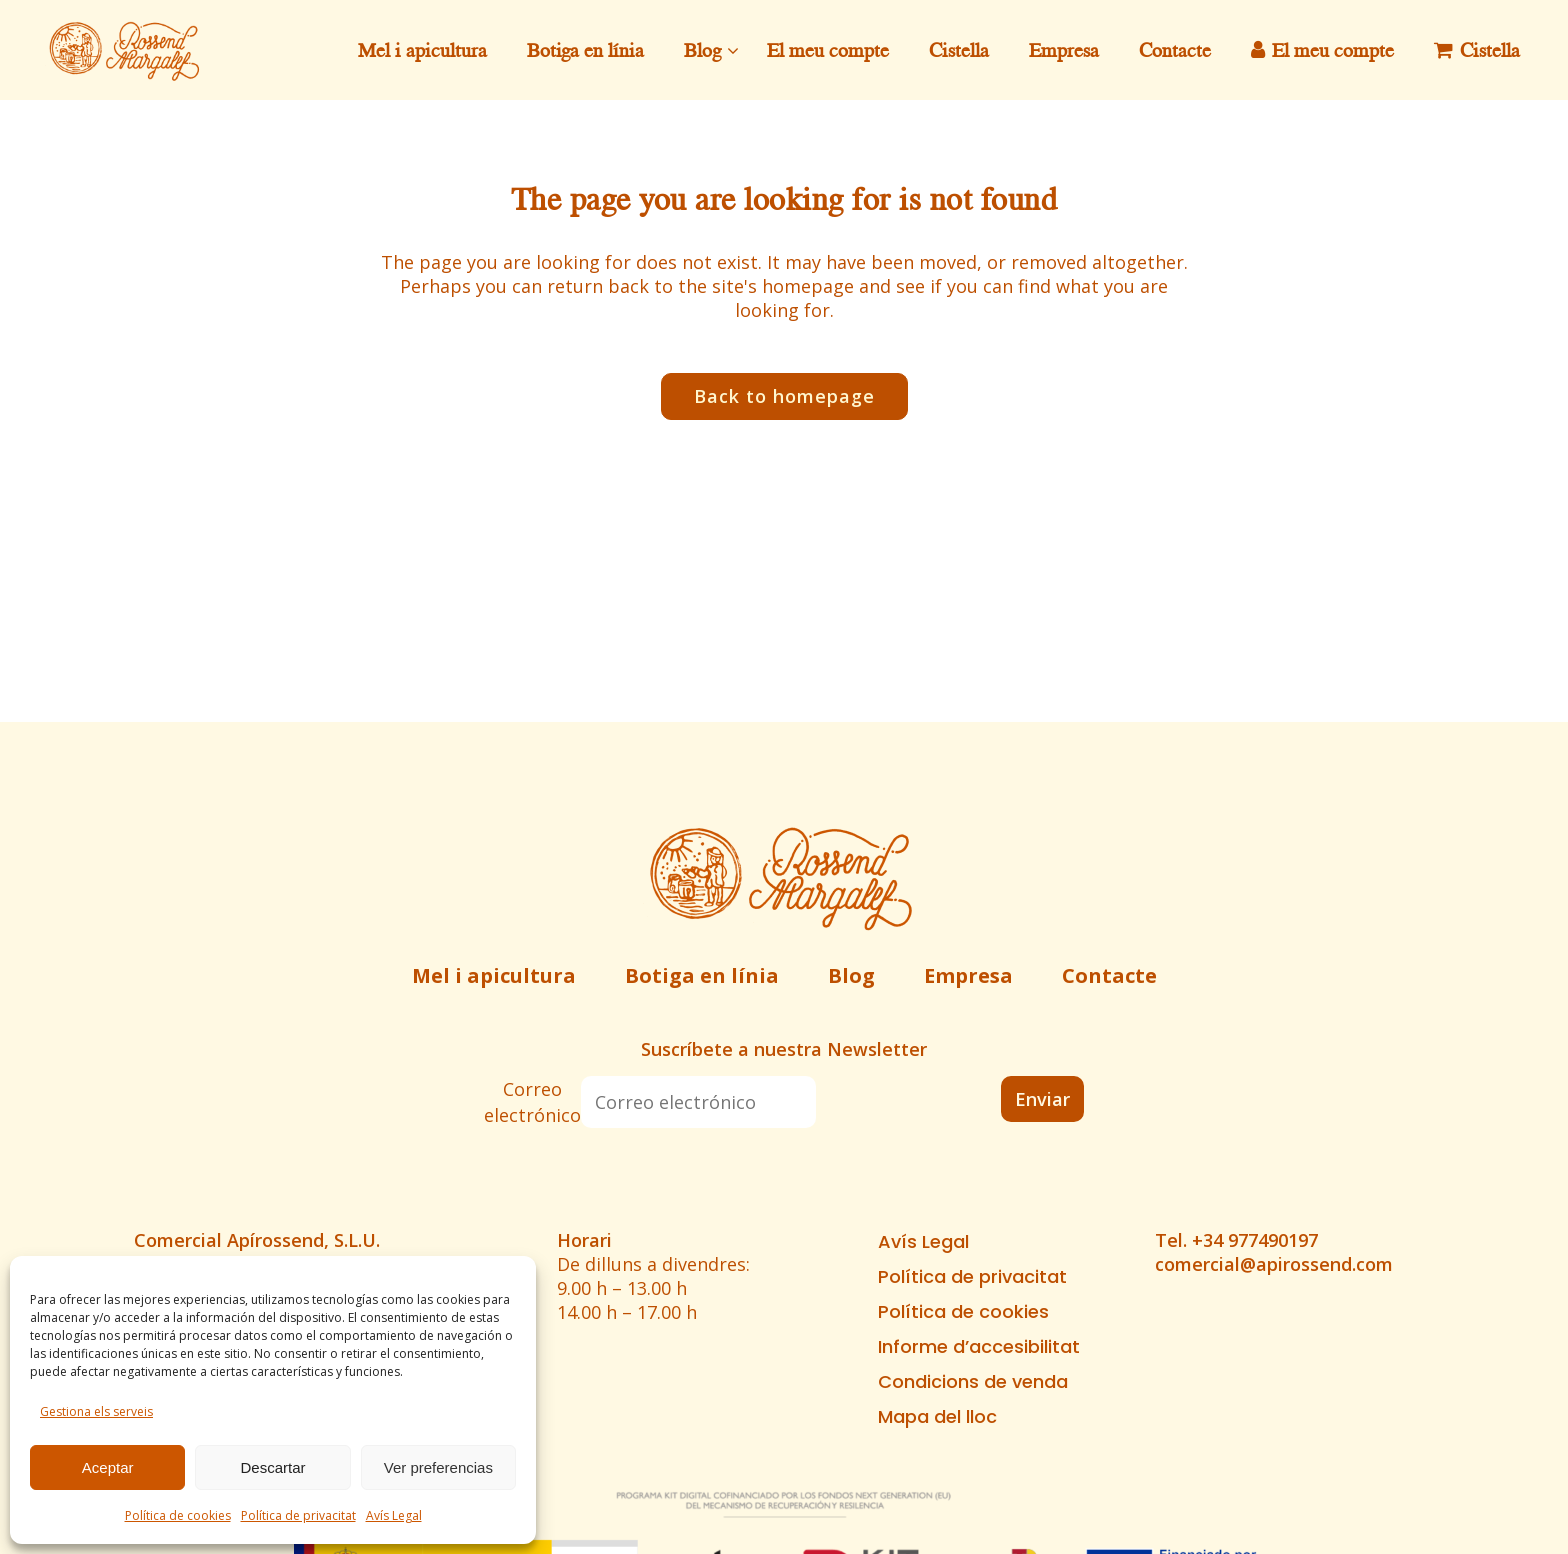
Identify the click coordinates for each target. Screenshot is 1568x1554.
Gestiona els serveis (96, 1411)
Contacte (1109, 975)
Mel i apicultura (494, 975)
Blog (851, 975)
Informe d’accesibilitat (979, 1347)
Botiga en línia (702, 975)
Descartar (272, 1467)
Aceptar (108, 1467)
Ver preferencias (438, 1467)
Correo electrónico (532, 1102)
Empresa (968, 975)
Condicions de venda (973, 1382)
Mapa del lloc (937, 1417)
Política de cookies (178, 1515)
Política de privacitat (298, 1515)
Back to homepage (784, 396)
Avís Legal (394, 1515)
